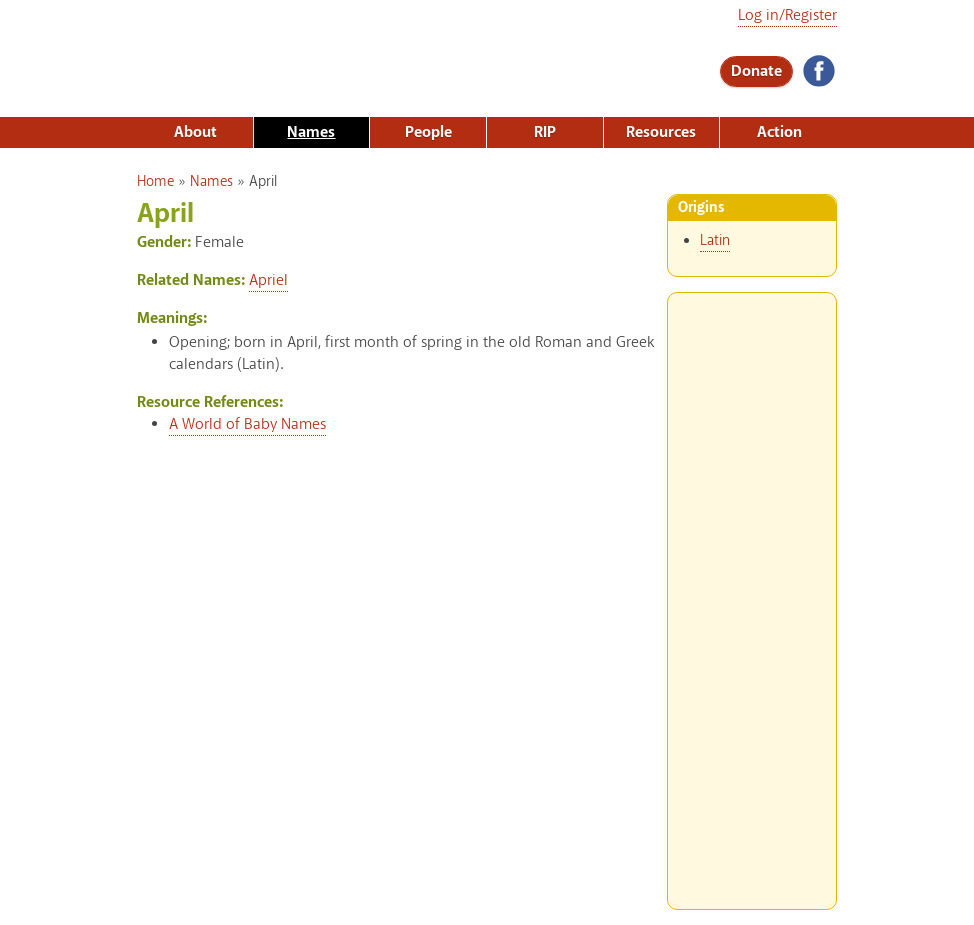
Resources (661, 132)
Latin (715, 241)
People (428, 132)
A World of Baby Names (247, 424)
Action (779, 132)
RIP (545, 132)
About (195, 132)
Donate (756, 71)
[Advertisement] (752, 593)
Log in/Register (787, 15)
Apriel (268, 280)
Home (155, 182)
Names (311, 132)
